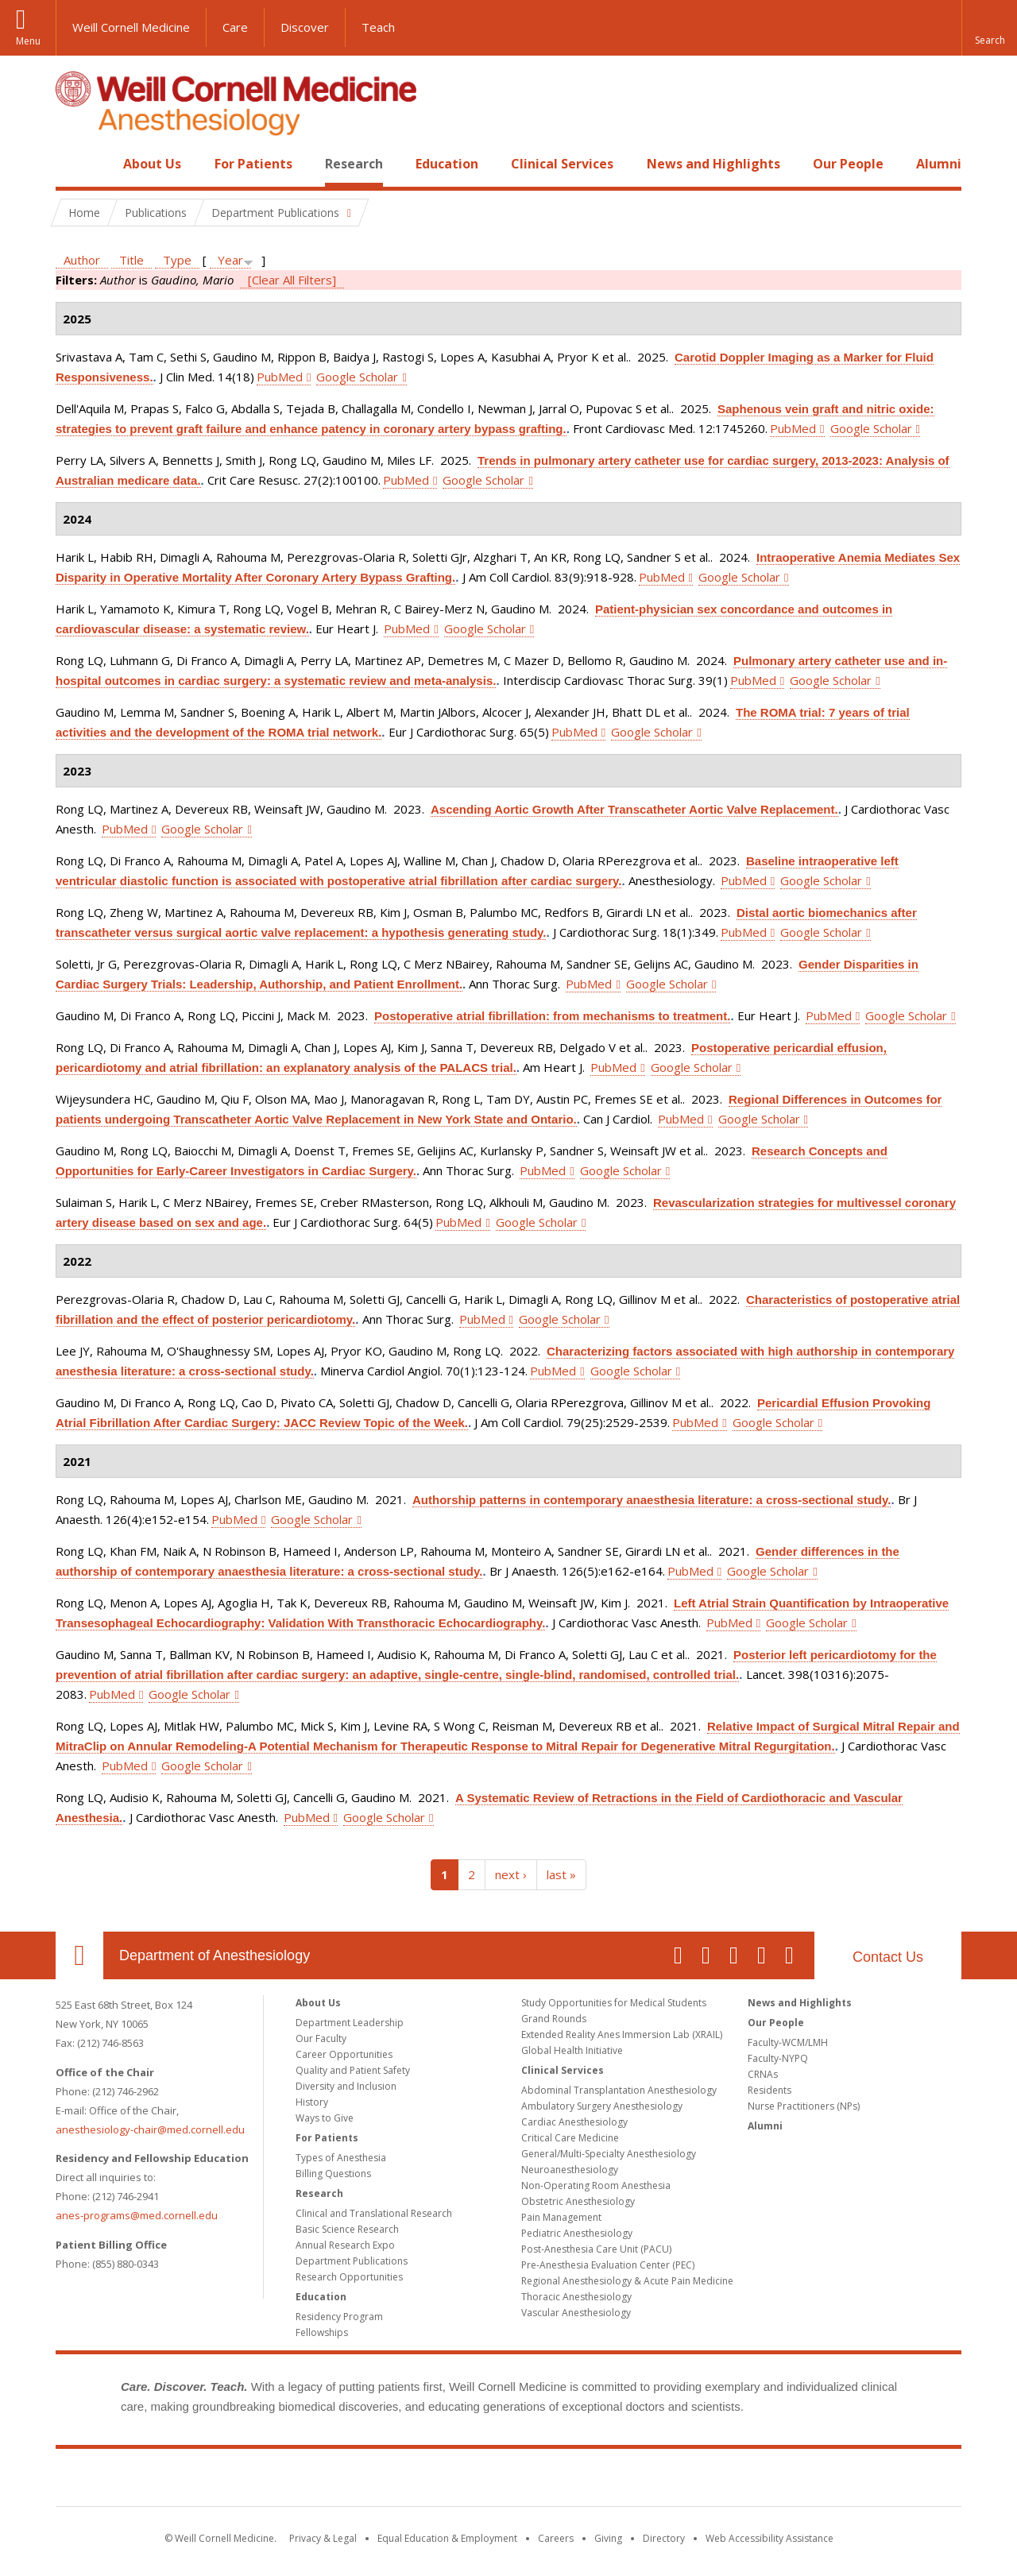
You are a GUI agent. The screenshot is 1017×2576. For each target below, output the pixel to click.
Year (230, 260)
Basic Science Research (347, 2229)
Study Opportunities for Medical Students (613, 2002)
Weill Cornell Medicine (131, 27)
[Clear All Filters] (292, 280)
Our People (848, 163)
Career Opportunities (344, 2054)
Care (235, 27)
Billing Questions (333, 2173)
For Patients (253, 163)
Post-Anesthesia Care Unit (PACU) (596, 2249)
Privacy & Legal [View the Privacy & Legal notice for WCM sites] (323, 2538)
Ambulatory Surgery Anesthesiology (602, 2106)
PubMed (280, 377)
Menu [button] (28, 41)
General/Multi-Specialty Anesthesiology (608, 2153)
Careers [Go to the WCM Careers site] (556, 2538)
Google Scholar (357, 377)
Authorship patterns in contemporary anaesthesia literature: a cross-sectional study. (651, 1500)
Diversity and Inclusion (346, 2086)
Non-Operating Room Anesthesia (596, 2185)
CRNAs (763, 2074)
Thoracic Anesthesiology (576, 2296)
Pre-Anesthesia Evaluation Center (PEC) (607, 2265)
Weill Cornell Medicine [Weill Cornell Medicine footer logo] (508, 2480)
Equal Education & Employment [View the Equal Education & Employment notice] (447, 2538)
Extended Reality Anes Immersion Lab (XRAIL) (621, 2034)
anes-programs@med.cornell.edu (137, 2215)
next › (511, 1874)
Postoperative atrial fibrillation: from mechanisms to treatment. (552, 1016)
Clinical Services (562, 163)
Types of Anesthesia (341, 2157)
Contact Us (888, 1957)
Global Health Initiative (572, 2050)
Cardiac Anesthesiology (574, 2122)
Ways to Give (325, 2118)
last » (561, 1874)
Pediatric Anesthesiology (576, 2233)
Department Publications (352, 2261)
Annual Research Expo (345, 2245)
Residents (769, 2090)
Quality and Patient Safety (353, 2070)
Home (73, 163)
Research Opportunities (349, 2277)
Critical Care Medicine (570, 2138)
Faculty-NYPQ (778, 2058)
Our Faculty (321, 2038)
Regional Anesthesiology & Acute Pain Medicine (627, 2281)
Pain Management (561, 2217)
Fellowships (322, 2332)
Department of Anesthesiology (214, 1955)
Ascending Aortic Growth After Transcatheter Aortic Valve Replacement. (634, 809)
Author (82, 260)
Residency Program (339, 2316)
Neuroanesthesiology (569, 2169)
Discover (304, 27)
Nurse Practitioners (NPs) (804, 2106)
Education (447, 163)
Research (354, 163)
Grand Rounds (553, 2018)
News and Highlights (713, 163)
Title (131, 260)
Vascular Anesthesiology (576, 2312)
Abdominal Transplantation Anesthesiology (619, 2090)
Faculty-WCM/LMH (788, 2042)
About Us (152, 163)
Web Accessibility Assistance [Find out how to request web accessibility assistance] (769, 2538)
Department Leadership (350, 2022)
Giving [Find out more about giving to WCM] (608, 2538)
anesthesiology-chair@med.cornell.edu (150, 2129)
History (312, 2102)
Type (177, 260)
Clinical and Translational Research (374, 2213)
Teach (378, 27)
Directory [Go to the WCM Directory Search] (664, 2538)
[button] (989, 28)
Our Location (79, 1955)
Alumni (938, 163)
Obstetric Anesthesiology (578, 2201)
